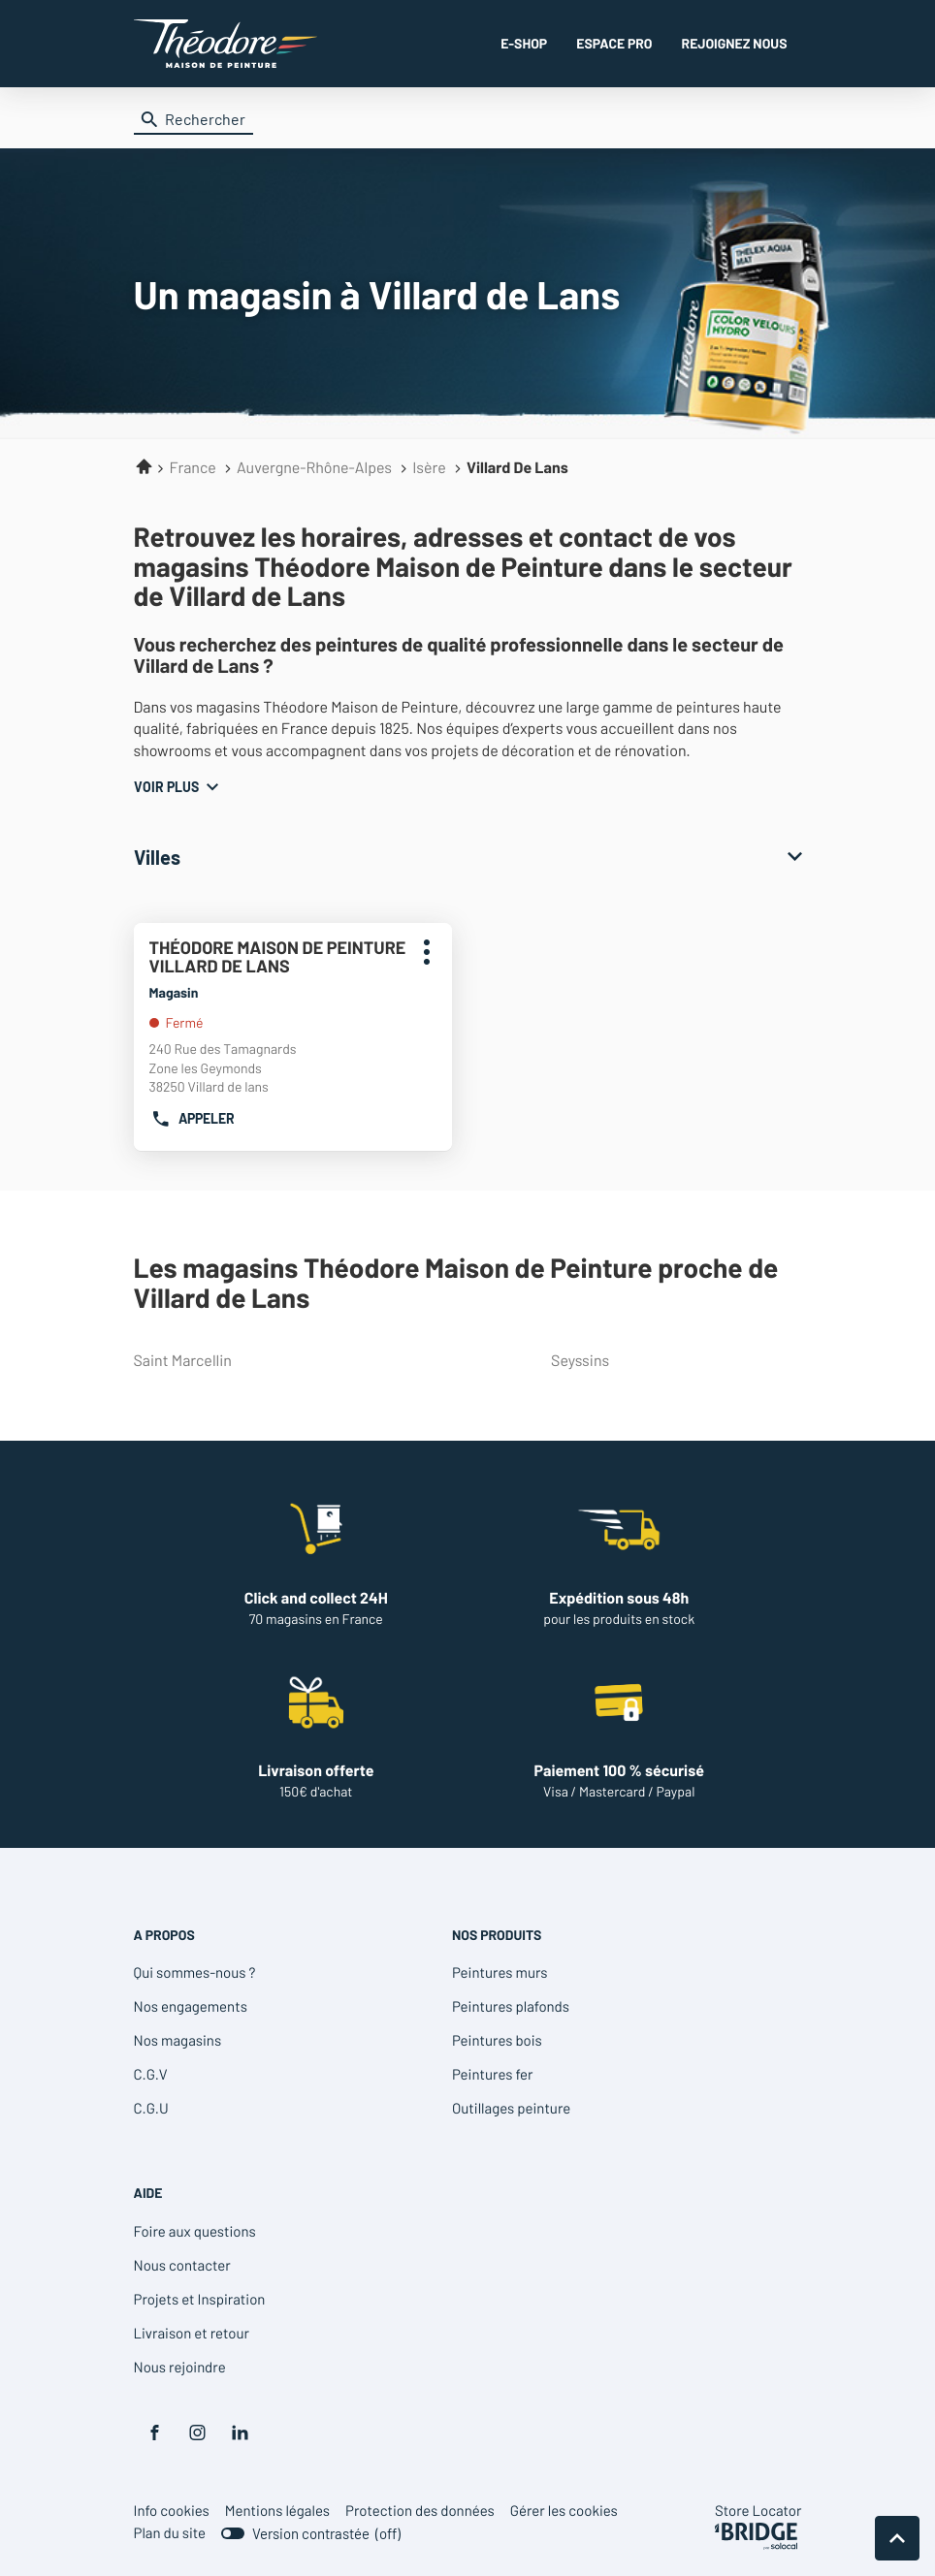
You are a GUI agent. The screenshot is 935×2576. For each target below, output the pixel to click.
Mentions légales (277, 2510)
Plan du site (170, 2532)
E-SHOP (523, 43)
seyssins (672, 1361)
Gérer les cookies (564, 2510)
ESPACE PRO (614, 43)
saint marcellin (255, 1361)
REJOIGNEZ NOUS (735, 43)
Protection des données (420, 2510)
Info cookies (172, 2510)
